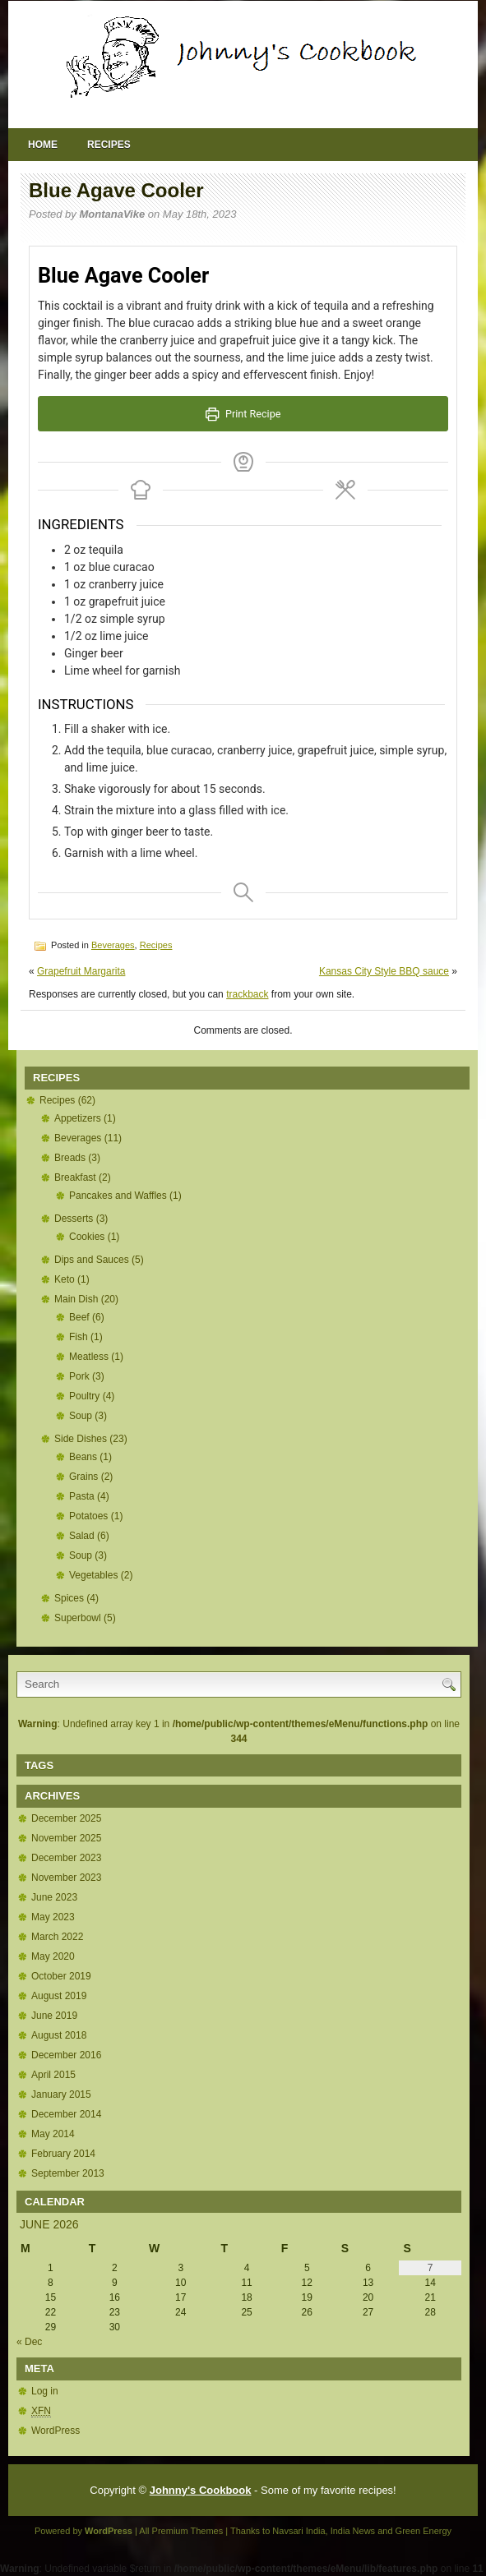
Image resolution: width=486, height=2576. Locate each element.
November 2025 (66, 1838)
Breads (70, 1158)
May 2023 (53, 1917)
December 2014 (66, 2114)
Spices (69, 1598)
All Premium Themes (181, 2531)
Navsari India (298, 2531)
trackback (247, 994)
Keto (64, 1279)
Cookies (86, 1236)
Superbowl (77, 1618)
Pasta (82, 1496)
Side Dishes (80, 1439)
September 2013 (67, 2173)
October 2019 (61, 1976)
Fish (78, 1337)
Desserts (73, 1218)
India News (353, 2531)
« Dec (29, 2342)
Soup (80, 1416)
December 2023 (66, 1858)
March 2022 (57, 1936)
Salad (82, 1535)
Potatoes (88, 1516)
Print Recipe (243, 414)
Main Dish (76, 1299)
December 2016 (66, 2055)
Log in (44, 2391)
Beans (83, 1457)
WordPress (55, 2430)
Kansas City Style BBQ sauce (384, 971)
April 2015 (53, 2075)
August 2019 (58, 1996)
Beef (79, 1317)
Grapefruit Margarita (81, 971)
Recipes (109, 144)
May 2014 (53, 2134)
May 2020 (53, 1956)
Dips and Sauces (91, 1259)
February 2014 (63, 2153)
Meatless (89, 1356)
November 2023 (66, 1877)
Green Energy (423, 2531)
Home (43, 144)
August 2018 (58, 2035)
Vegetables (93, 1575)
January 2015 (61, 2094)
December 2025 (66, 1818)
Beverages (113, 945)
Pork (79, 1376)
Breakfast (75, 1177)
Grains (83, 1476)
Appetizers (77, 1118)
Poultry (84, 1396)
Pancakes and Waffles (118, 1195)
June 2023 (54, 1897)
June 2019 (54, 2015)
